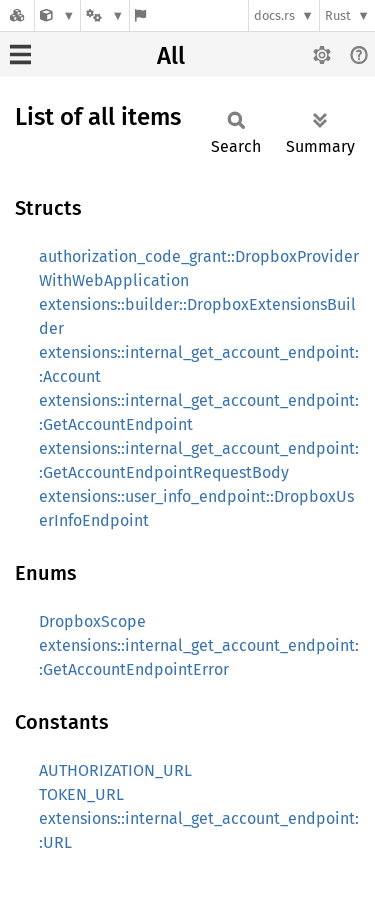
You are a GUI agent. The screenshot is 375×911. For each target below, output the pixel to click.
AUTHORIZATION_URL (115, 770)
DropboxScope (92, 621)
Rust (338, 15)
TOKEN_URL (81, 794)
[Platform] (105, 15)
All (171, 56)
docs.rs (274, 15)
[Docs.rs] (17, 15)
